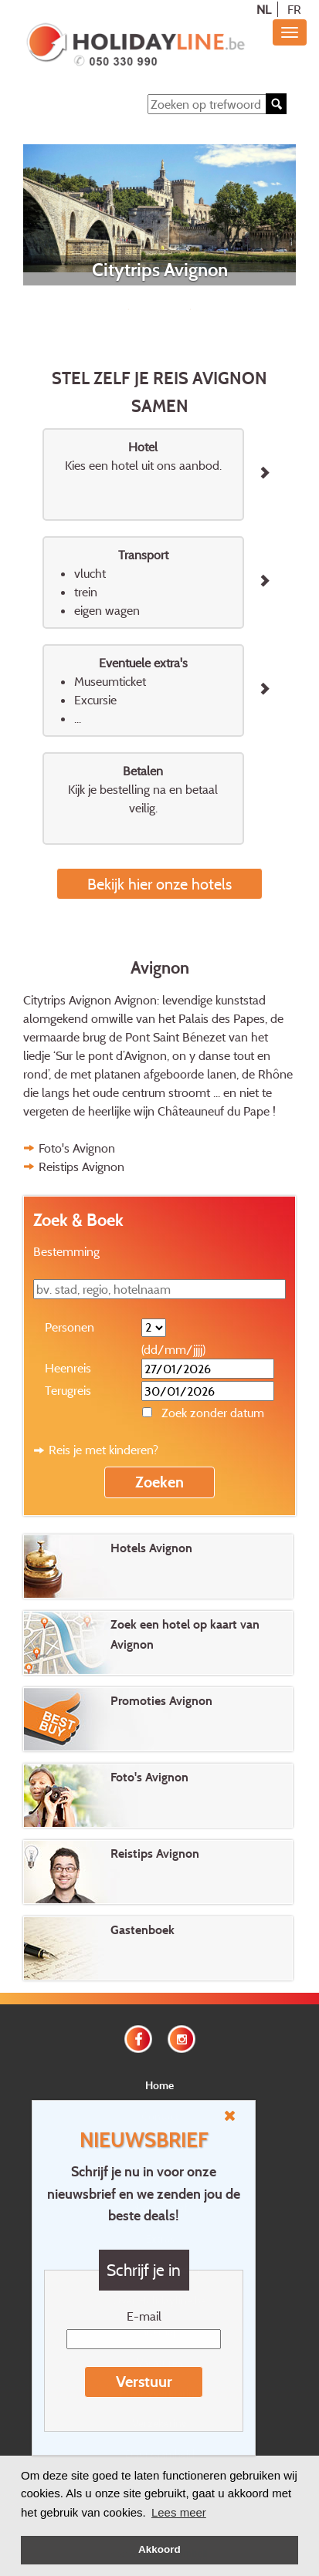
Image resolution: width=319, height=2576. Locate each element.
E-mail (144, 2316)
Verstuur (144, 2381)
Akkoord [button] (159, 2549)
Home (159, 2085)
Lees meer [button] (178, 2512)
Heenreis (68, 1368)
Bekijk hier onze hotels (159, 883)
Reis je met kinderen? (103, 1449)
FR (294, 9)
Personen (69, 1327)
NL (263, 9)
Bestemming (66, 1251)
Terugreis (68, 1390)
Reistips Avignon (81, 1166)
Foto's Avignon (77, 1148)
